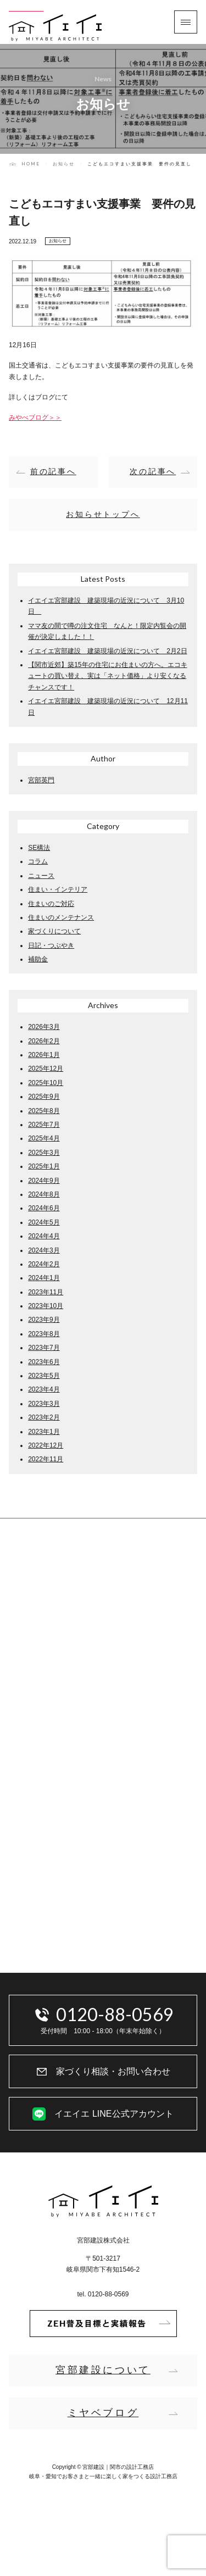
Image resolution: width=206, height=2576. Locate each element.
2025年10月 (45, 1083)
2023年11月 (45, 1292)
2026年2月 (43, 1041)
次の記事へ (153, 471)
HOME (30, 163)
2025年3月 (43, 1152)
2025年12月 (45, 1068)
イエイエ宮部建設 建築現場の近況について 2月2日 (107, 651)
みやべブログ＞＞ (35, 417)
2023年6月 (43, 1362)
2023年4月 (43, 1389)
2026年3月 (43, 1027)
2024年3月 (43, 1250)
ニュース (41, 876)
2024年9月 (43, 1180)
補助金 (38, 959)
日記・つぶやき (51, 945)
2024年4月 (43, 1236)
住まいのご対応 (51, 904)
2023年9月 (43, 1319)
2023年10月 (45, 1306)
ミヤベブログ (103, 2412)
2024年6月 (43, 1208)
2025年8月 (43, 1111)
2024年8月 (43, 1194)
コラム (38, 861)
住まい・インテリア (57, 889)
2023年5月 (43, 1375)
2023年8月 (43, 1334)
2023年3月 (43, 1403)
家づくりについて (54, 931)
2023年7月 (43, 1347)
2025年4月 (43, 1138)
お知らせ (64, 164)
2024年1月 (43, 1278)
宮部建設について (103, 2369)
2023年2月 (43, 1417)
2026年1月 (43, 1055)
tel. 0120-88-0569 (103, 2294)
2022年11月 (45, 1459)
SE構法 (39, 848)
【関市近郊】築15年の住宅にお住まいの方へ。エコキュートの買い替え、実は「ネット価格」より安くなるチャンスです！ (107, 676)
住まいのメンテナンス (61, 917)
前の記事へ (53, 471)
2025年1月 (43, 1166)
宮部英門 (41, 780)
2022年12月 (45, 1445)
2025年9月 (43, 1096)
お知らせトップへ (103, 514)
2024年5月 (43, 1222)
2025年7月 (43, 1124)
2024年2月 (43, 1264)
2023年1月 (43, 1432)
